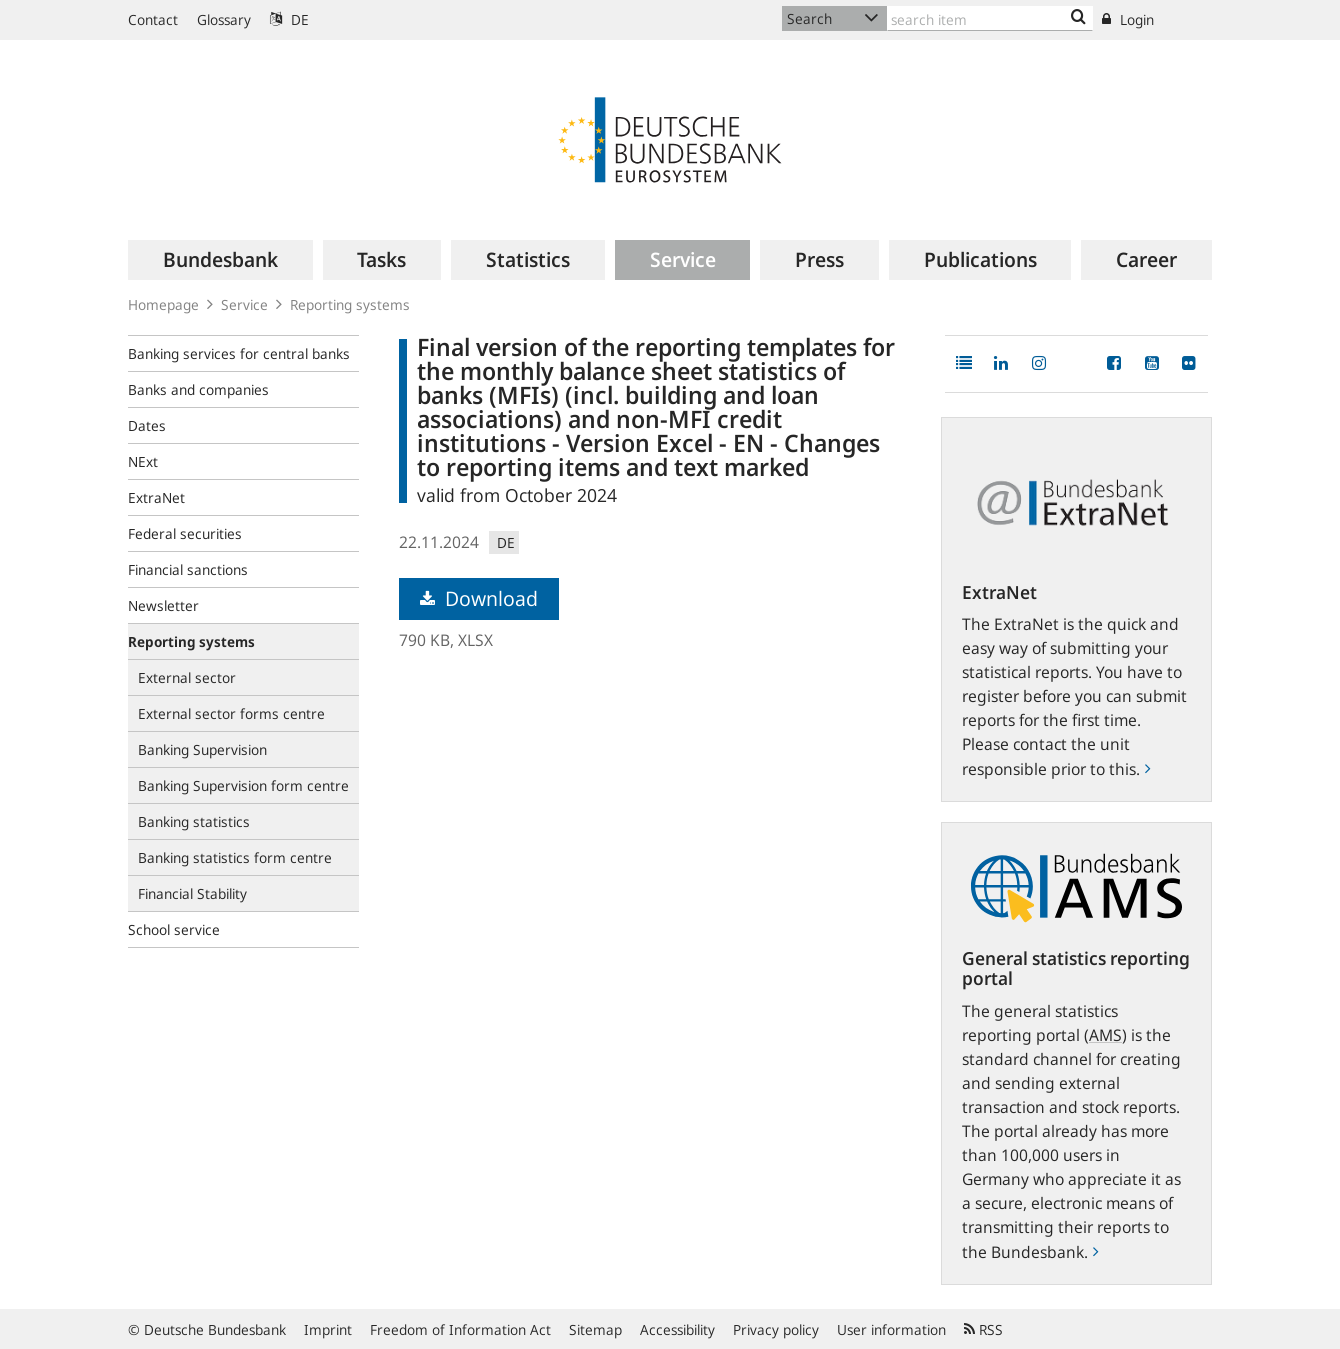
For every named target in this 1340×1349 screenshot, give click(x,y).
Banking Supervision (202, 749)
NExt (143, 461)
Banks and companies (198, 389)
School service (174, 929)
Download (479, 598)
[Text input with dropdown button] (990, 18)
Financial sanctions (188, 569)
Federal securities (185, 533)
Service (244, 304)
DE (289, 19)
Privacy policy (776, 1329)
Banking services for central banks (239, 353)
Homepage (163, 304)
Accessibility (677, 1329)
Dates (147, 425)
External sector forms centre (231, 713)
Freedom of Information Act (460, 1329)
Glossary (224, 19)
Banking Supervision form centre (243, 785)
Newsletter (163, 605)
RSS (983, 1329)
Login (1128, 19)
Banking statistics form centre (235, 857)
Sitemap (595, 1329)
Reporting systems (350, 304)
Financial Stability (192, 893)
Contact (153, 19)
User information (891, 1329)
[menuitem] (220, 260)
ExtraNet (156, 497)
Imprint (328, 1329)
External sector (187, 677)
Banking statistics (194, 821)
